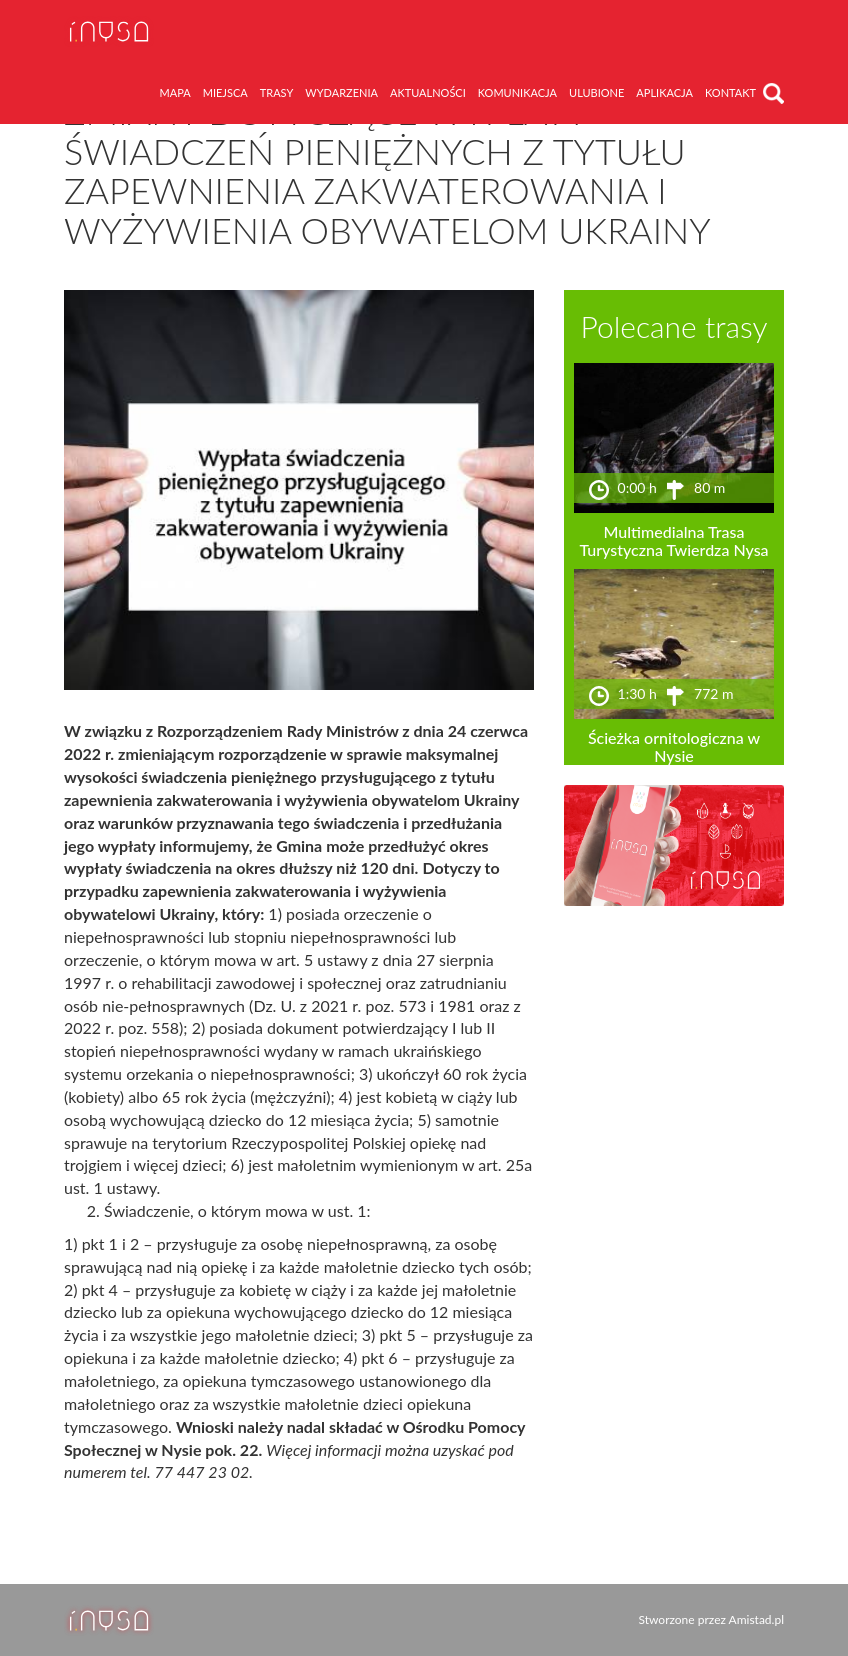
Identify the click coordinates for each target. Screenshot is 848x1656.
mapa (175, 92)
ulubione (596, 92)
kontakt (730, 92)
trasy (277, 92)
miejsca (225, 92)
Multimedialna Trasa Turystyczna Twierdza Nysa (673, 540)
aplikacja (664, 92)
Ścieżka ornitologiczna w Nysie (674, 746)
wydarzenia (341, 92)
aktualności (428, 92)
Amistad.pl (756, 1619)
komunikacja (517, 92)
